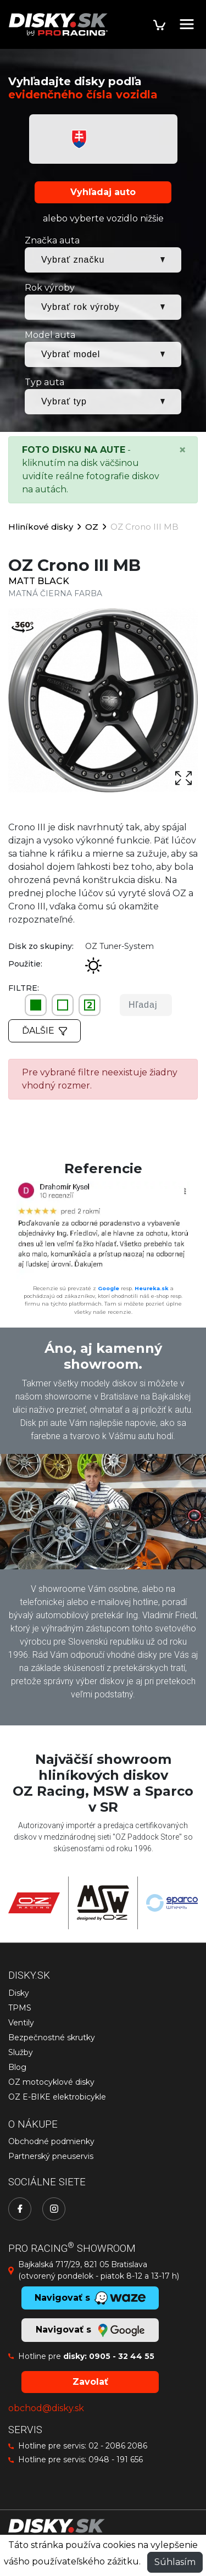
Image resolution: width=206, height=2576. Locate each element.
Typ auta (44, 382)
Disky (18, 1993)
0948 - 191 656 (115, 2459)
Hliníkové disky (40, 526)
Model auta (50, 335)
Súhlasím (175, 2562)
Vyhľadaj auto (103, 192)
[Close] (182, 450)
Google (108, 1288)
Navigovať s (90, 2330)
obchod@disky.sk (46, 2408)
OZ (91, 526)
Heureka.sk (152, 1288)
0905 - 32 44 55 (121, 2356)
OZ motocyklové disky (51, 2082)
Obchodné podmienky (51, 2141)
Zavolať (90, 2382)
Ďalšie (44, 1030)
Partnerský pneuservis (50, 2156)
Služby (20, 2052)
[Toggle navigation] (186, 24)
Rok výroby (50, 287)
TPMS (19, 2008)
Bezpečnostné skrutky (51, 2037)
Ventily (21, 2023)
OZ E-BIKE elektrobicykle (57, 2097)
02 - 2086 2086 (117, 2446)
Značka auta (52, 240)
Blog (17, 2067)
